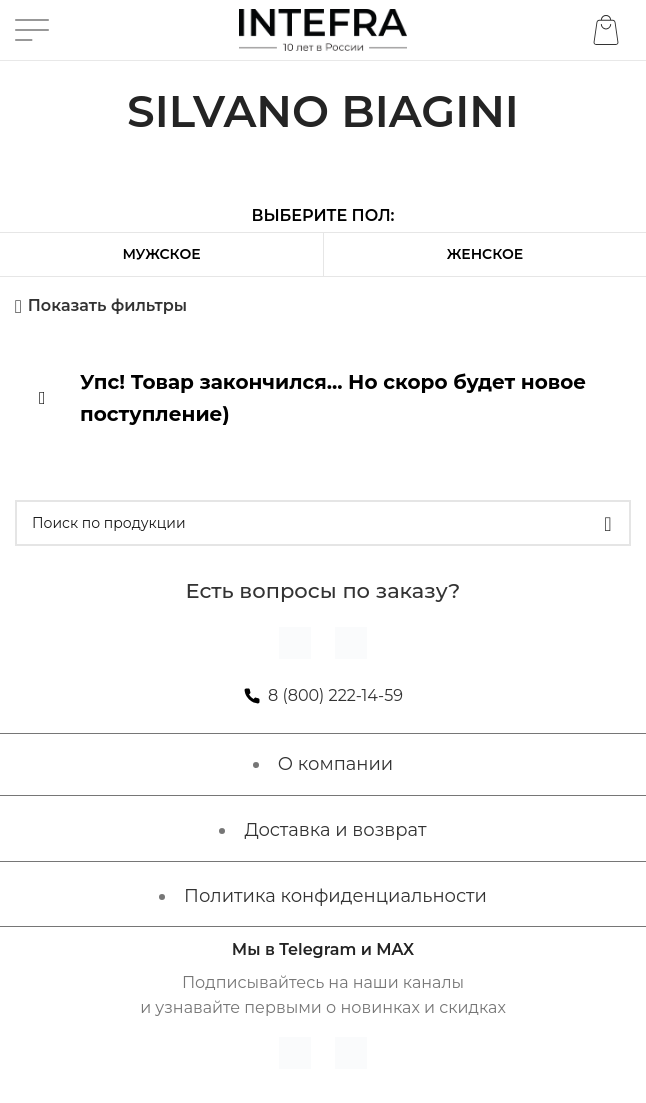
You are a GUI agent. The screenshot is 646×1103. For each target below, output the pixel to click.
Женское (485, 254)
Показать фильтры (107, 306)
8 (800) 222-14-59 (335, 695)
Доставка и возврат (335, 830)
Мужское (161, 254)
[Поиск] (323, 523)
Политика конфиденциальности (335, 896)
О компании (335, 764)
